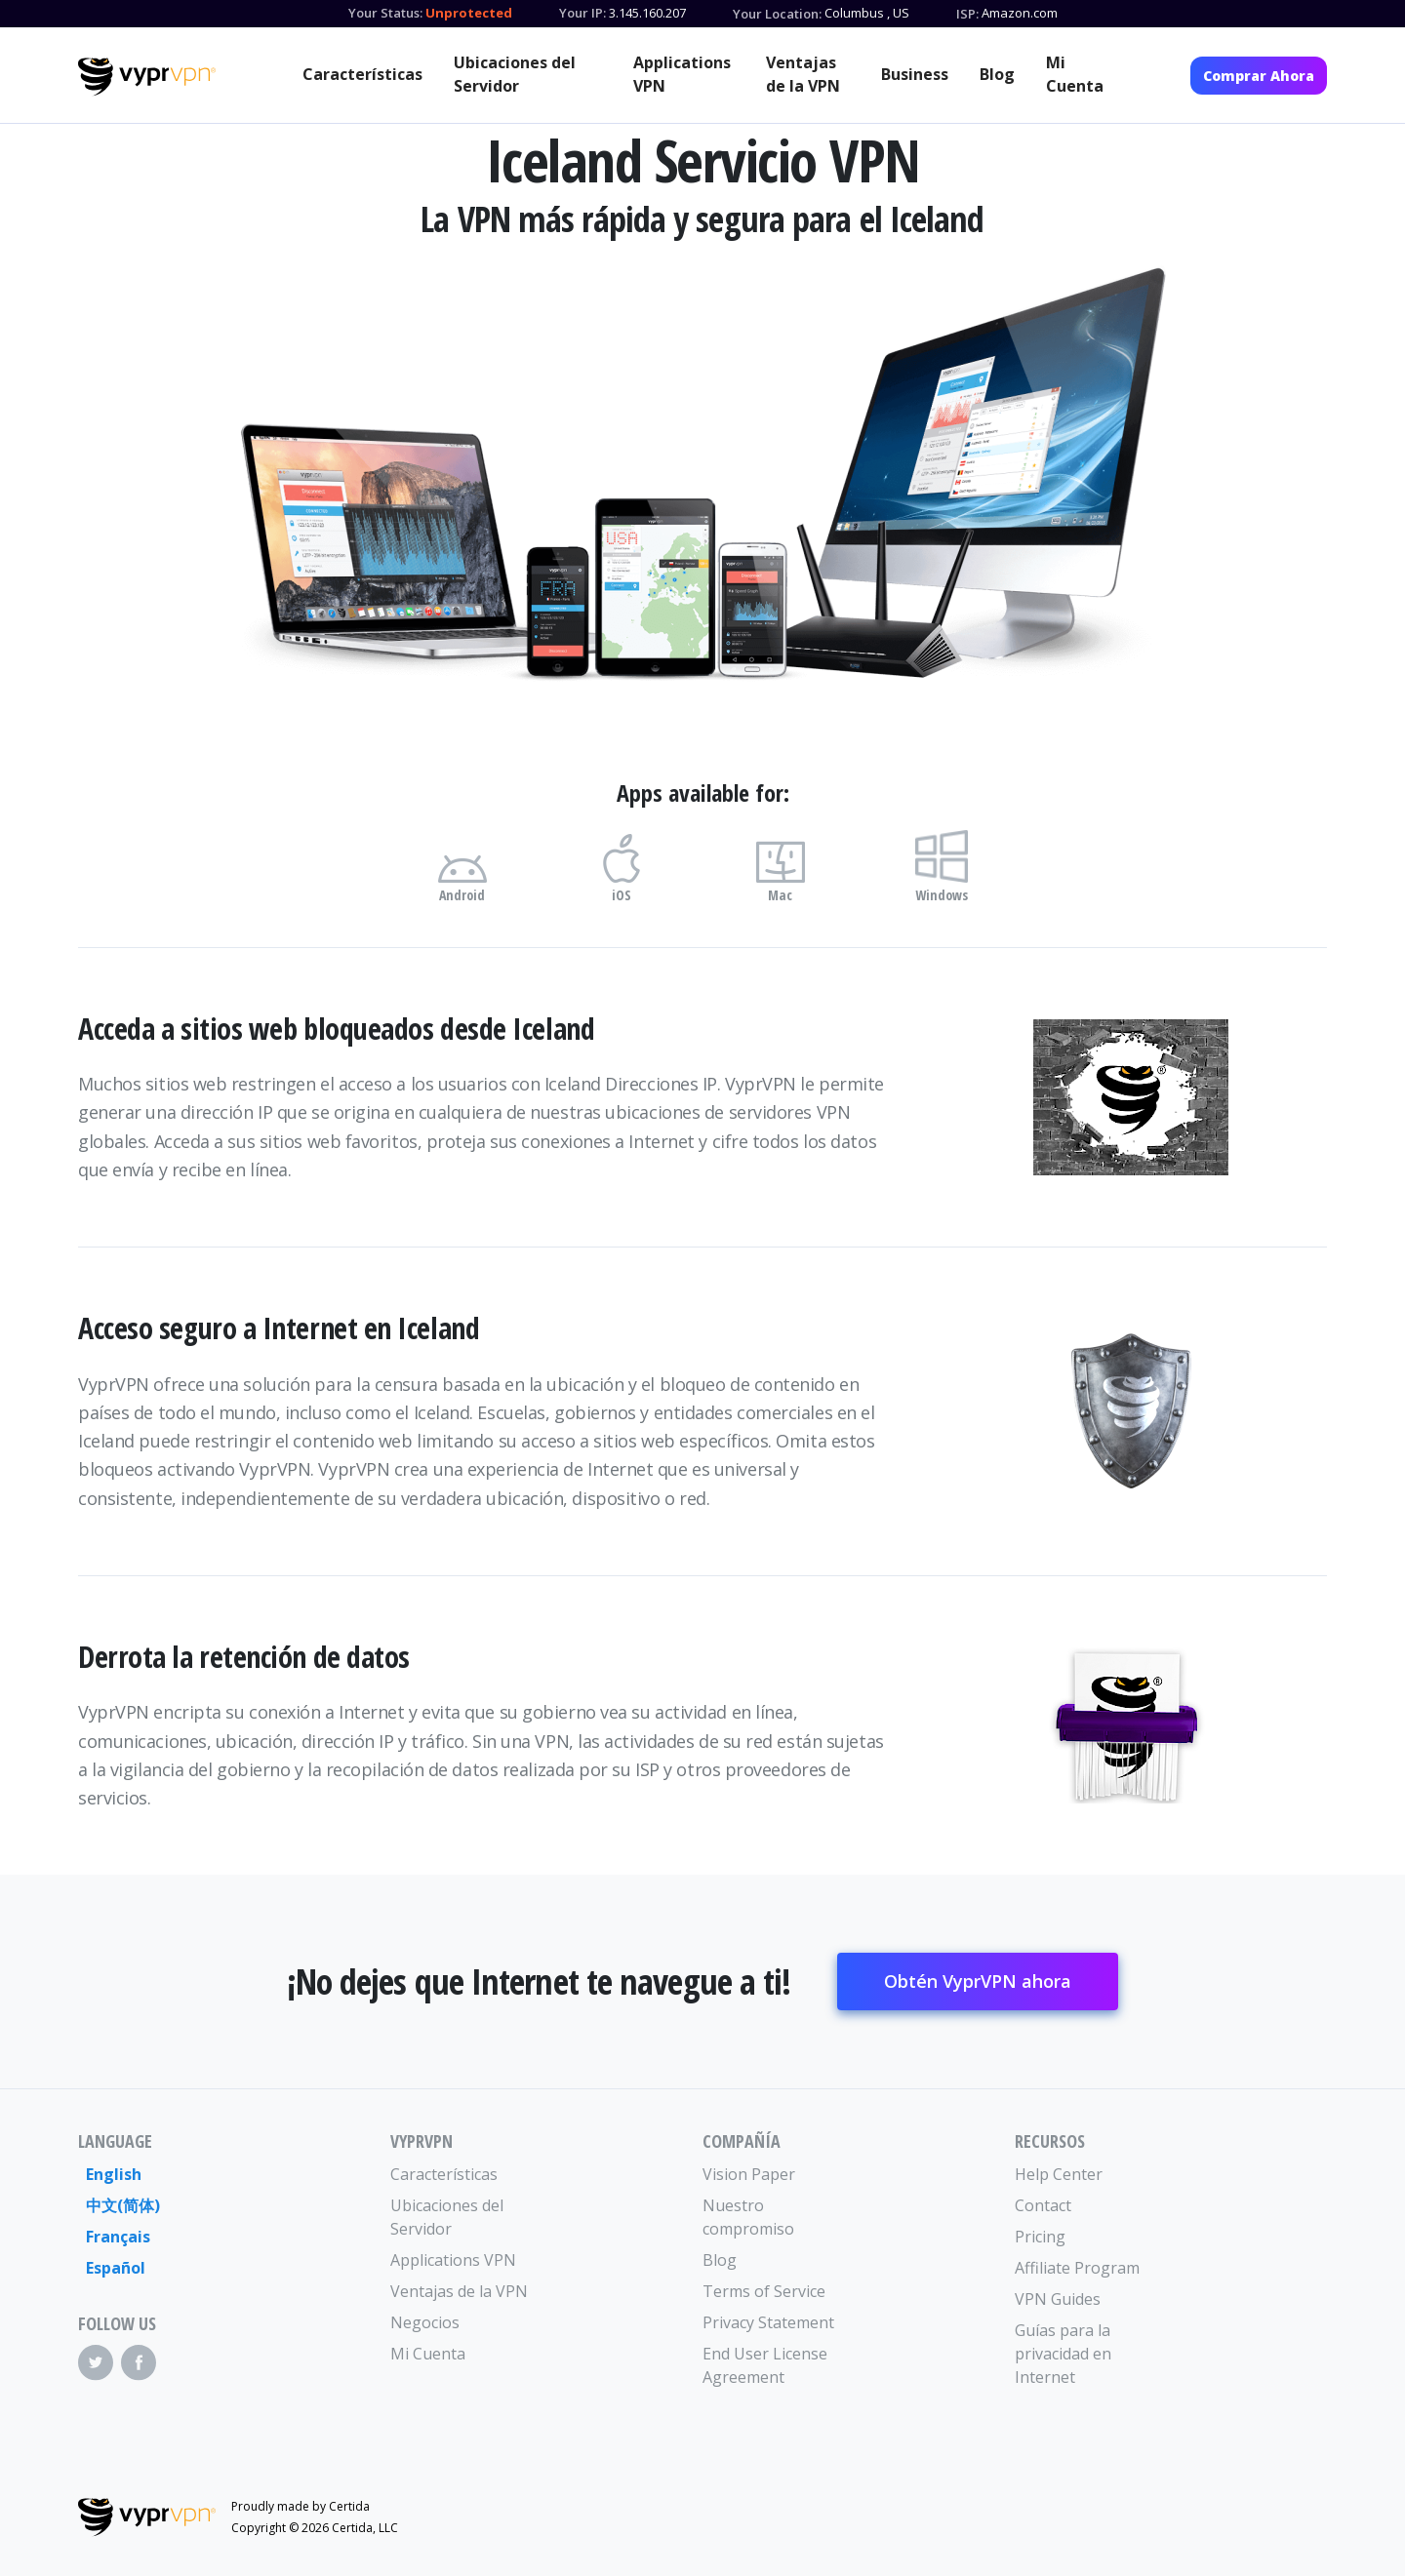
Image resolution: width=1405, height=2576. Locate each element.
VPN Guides (1058, 2299)
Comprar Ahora (1258, 75)
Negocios (425, 2322)
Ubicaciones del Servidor (515, 74)
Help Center (1059, 2174)
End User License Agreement (764, 2365)
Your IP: (582, 12)
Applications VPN (682, 74)
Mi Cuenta (1075, 74)
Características (362, 74)
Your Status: (385, 12)
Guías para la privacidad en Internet (1063, 2353)
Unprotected (468, 12)
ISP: (967, 13)
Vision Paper (748, 2174)
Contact (1043, 2205)
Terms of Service (763, 2291)
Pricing (1040, 2236)
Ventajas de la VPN (803, 74)
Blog (997, 74)
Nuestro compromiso (748, 2217)
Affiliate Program (1077, 2268)
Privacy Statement (768, 2322)
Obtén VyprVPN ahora (977, 1981)
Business (914, 74)
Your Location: (777, 13)
